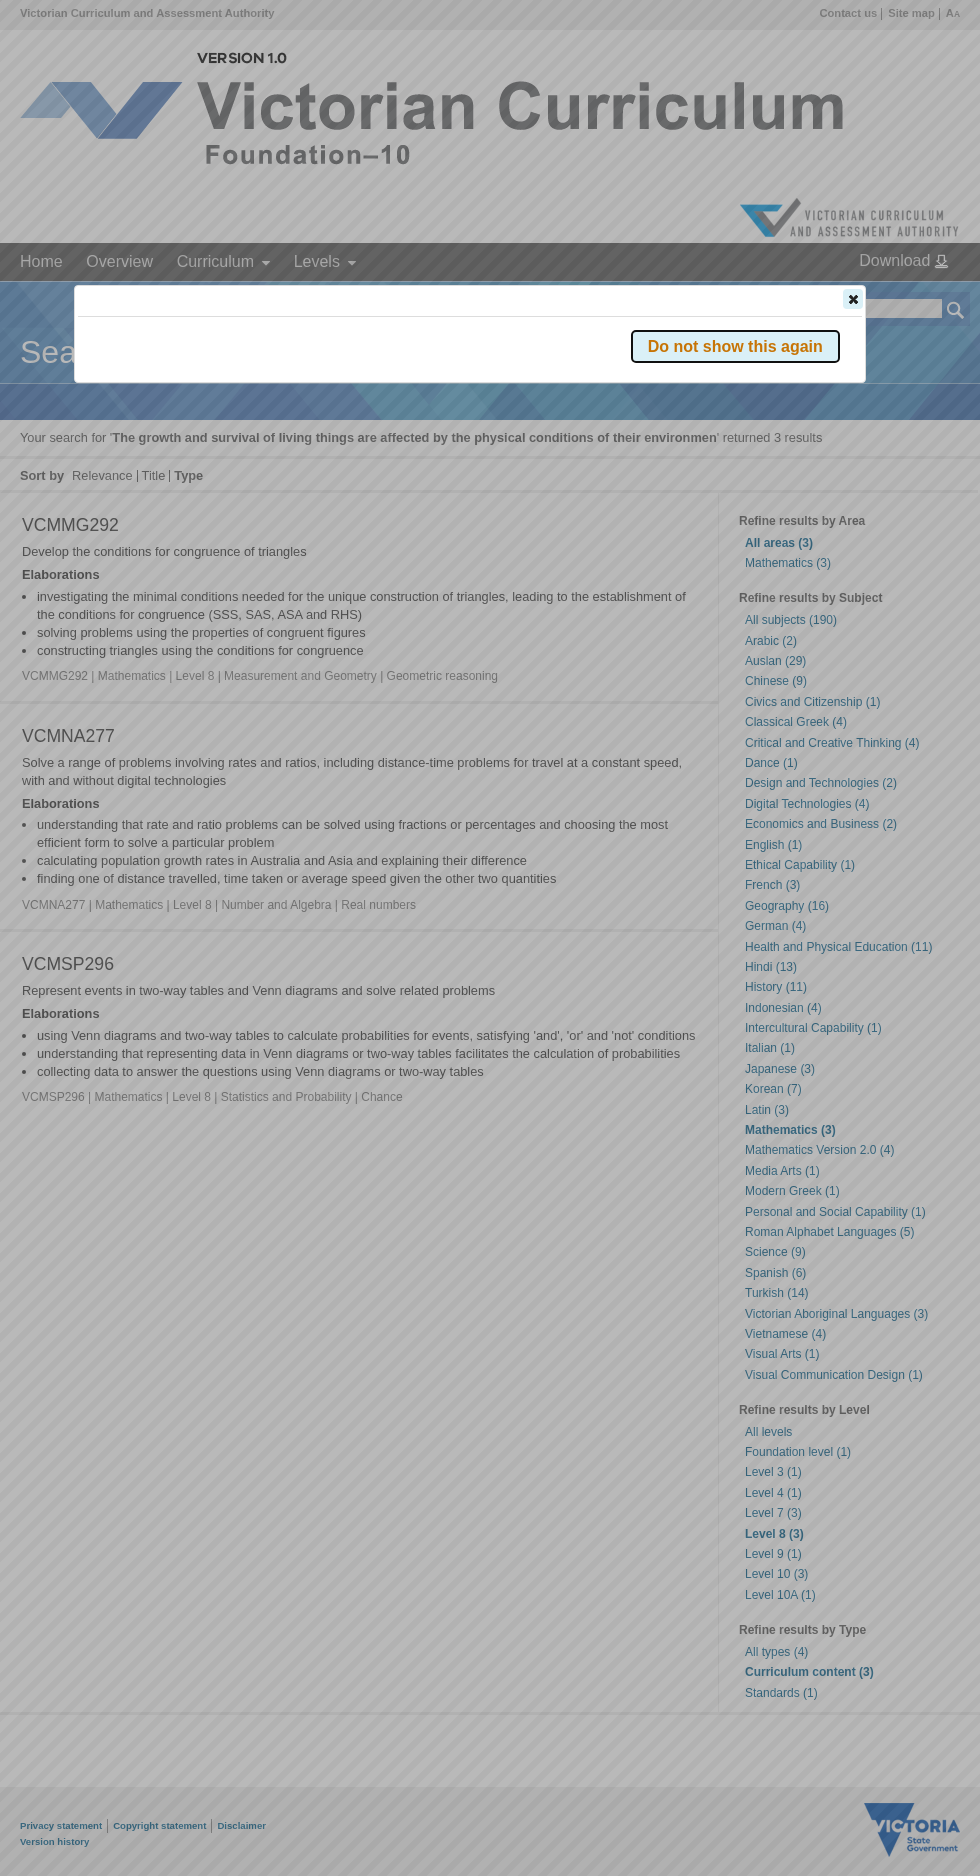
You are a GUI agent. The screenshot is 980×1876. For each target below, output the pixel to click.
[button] (853, 299)
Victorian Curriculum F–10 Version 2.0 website (306, 411)
